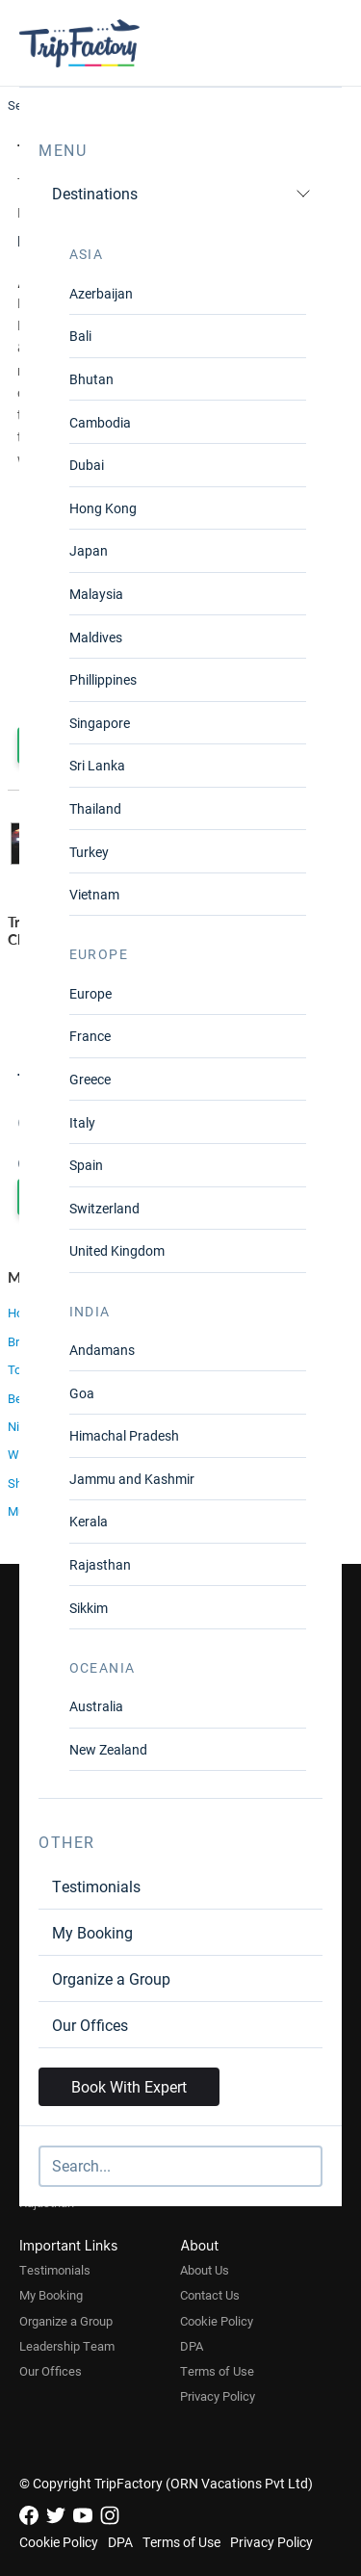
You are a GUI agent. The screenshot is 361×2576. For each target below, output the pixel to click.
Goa (81, 1393)
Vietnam (94, 894)
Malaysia (96, 594)
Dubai (86, 464)
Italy (82, 1122)
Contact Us (210, 2294)
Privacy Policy (217, 2396)
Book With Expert (129, 2086)
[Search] (180, 2166)
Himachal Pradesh (124, 1435)
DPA (191, 2346)
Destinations (181, 193)
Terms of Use (217, 2371)
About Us (204, 2269)
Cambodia (100, 422)
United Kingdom (117, 1250)
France (90, 1036)
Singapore (99, 723)
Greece (90, 1079)
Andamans (102, 1349)
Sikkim (88, 1608)
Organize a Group (111, 1978)
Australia (96, 1706)
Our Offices (90, 2025)
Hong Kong (103, 508)
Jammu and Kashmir (131, 1479)
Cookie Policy (216, 2320)
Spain (86, 1165)
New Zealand (108, 1749)
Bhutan (91, 379)
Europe (90, 993)
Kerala (88, 1521)
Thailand (95, 808)
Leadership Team (67, 2346)
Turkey (89, 852)
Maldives (95, 637)
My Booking (92, 1932)
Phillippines (103, 679)
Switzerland (104, 1208)
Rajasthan (100, 1564)
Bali (80, 335)
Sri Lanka (97, 765)
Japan (88, 550)
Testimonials (96, 1886)
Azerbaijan (101, 293)
